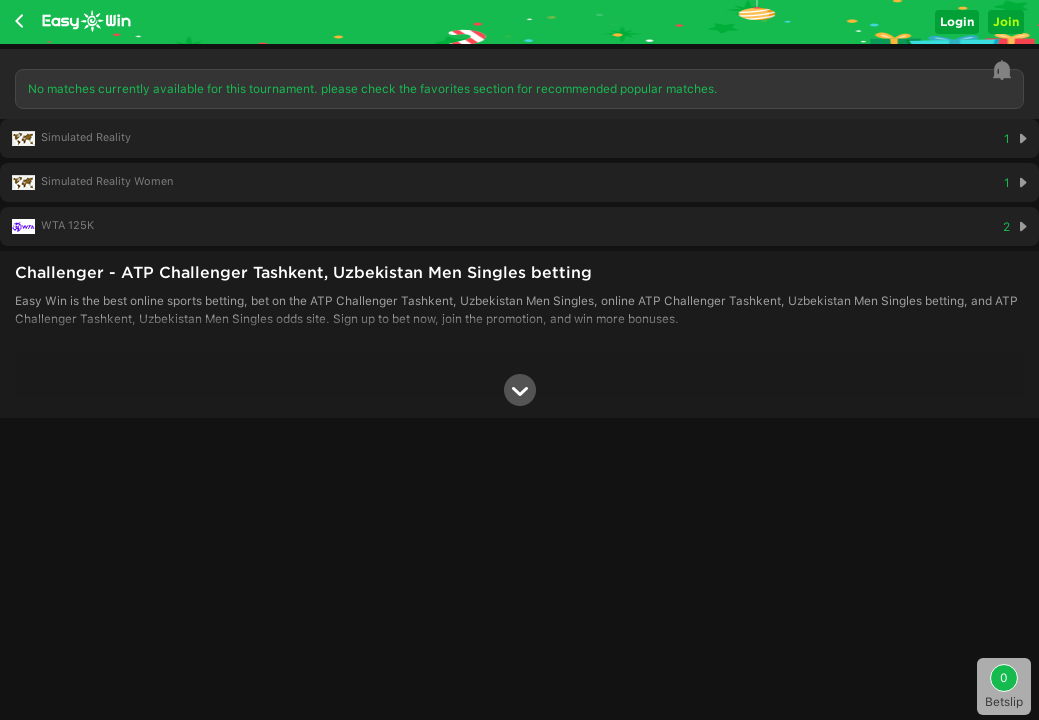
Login (957, 21)
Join (1006, 21)
